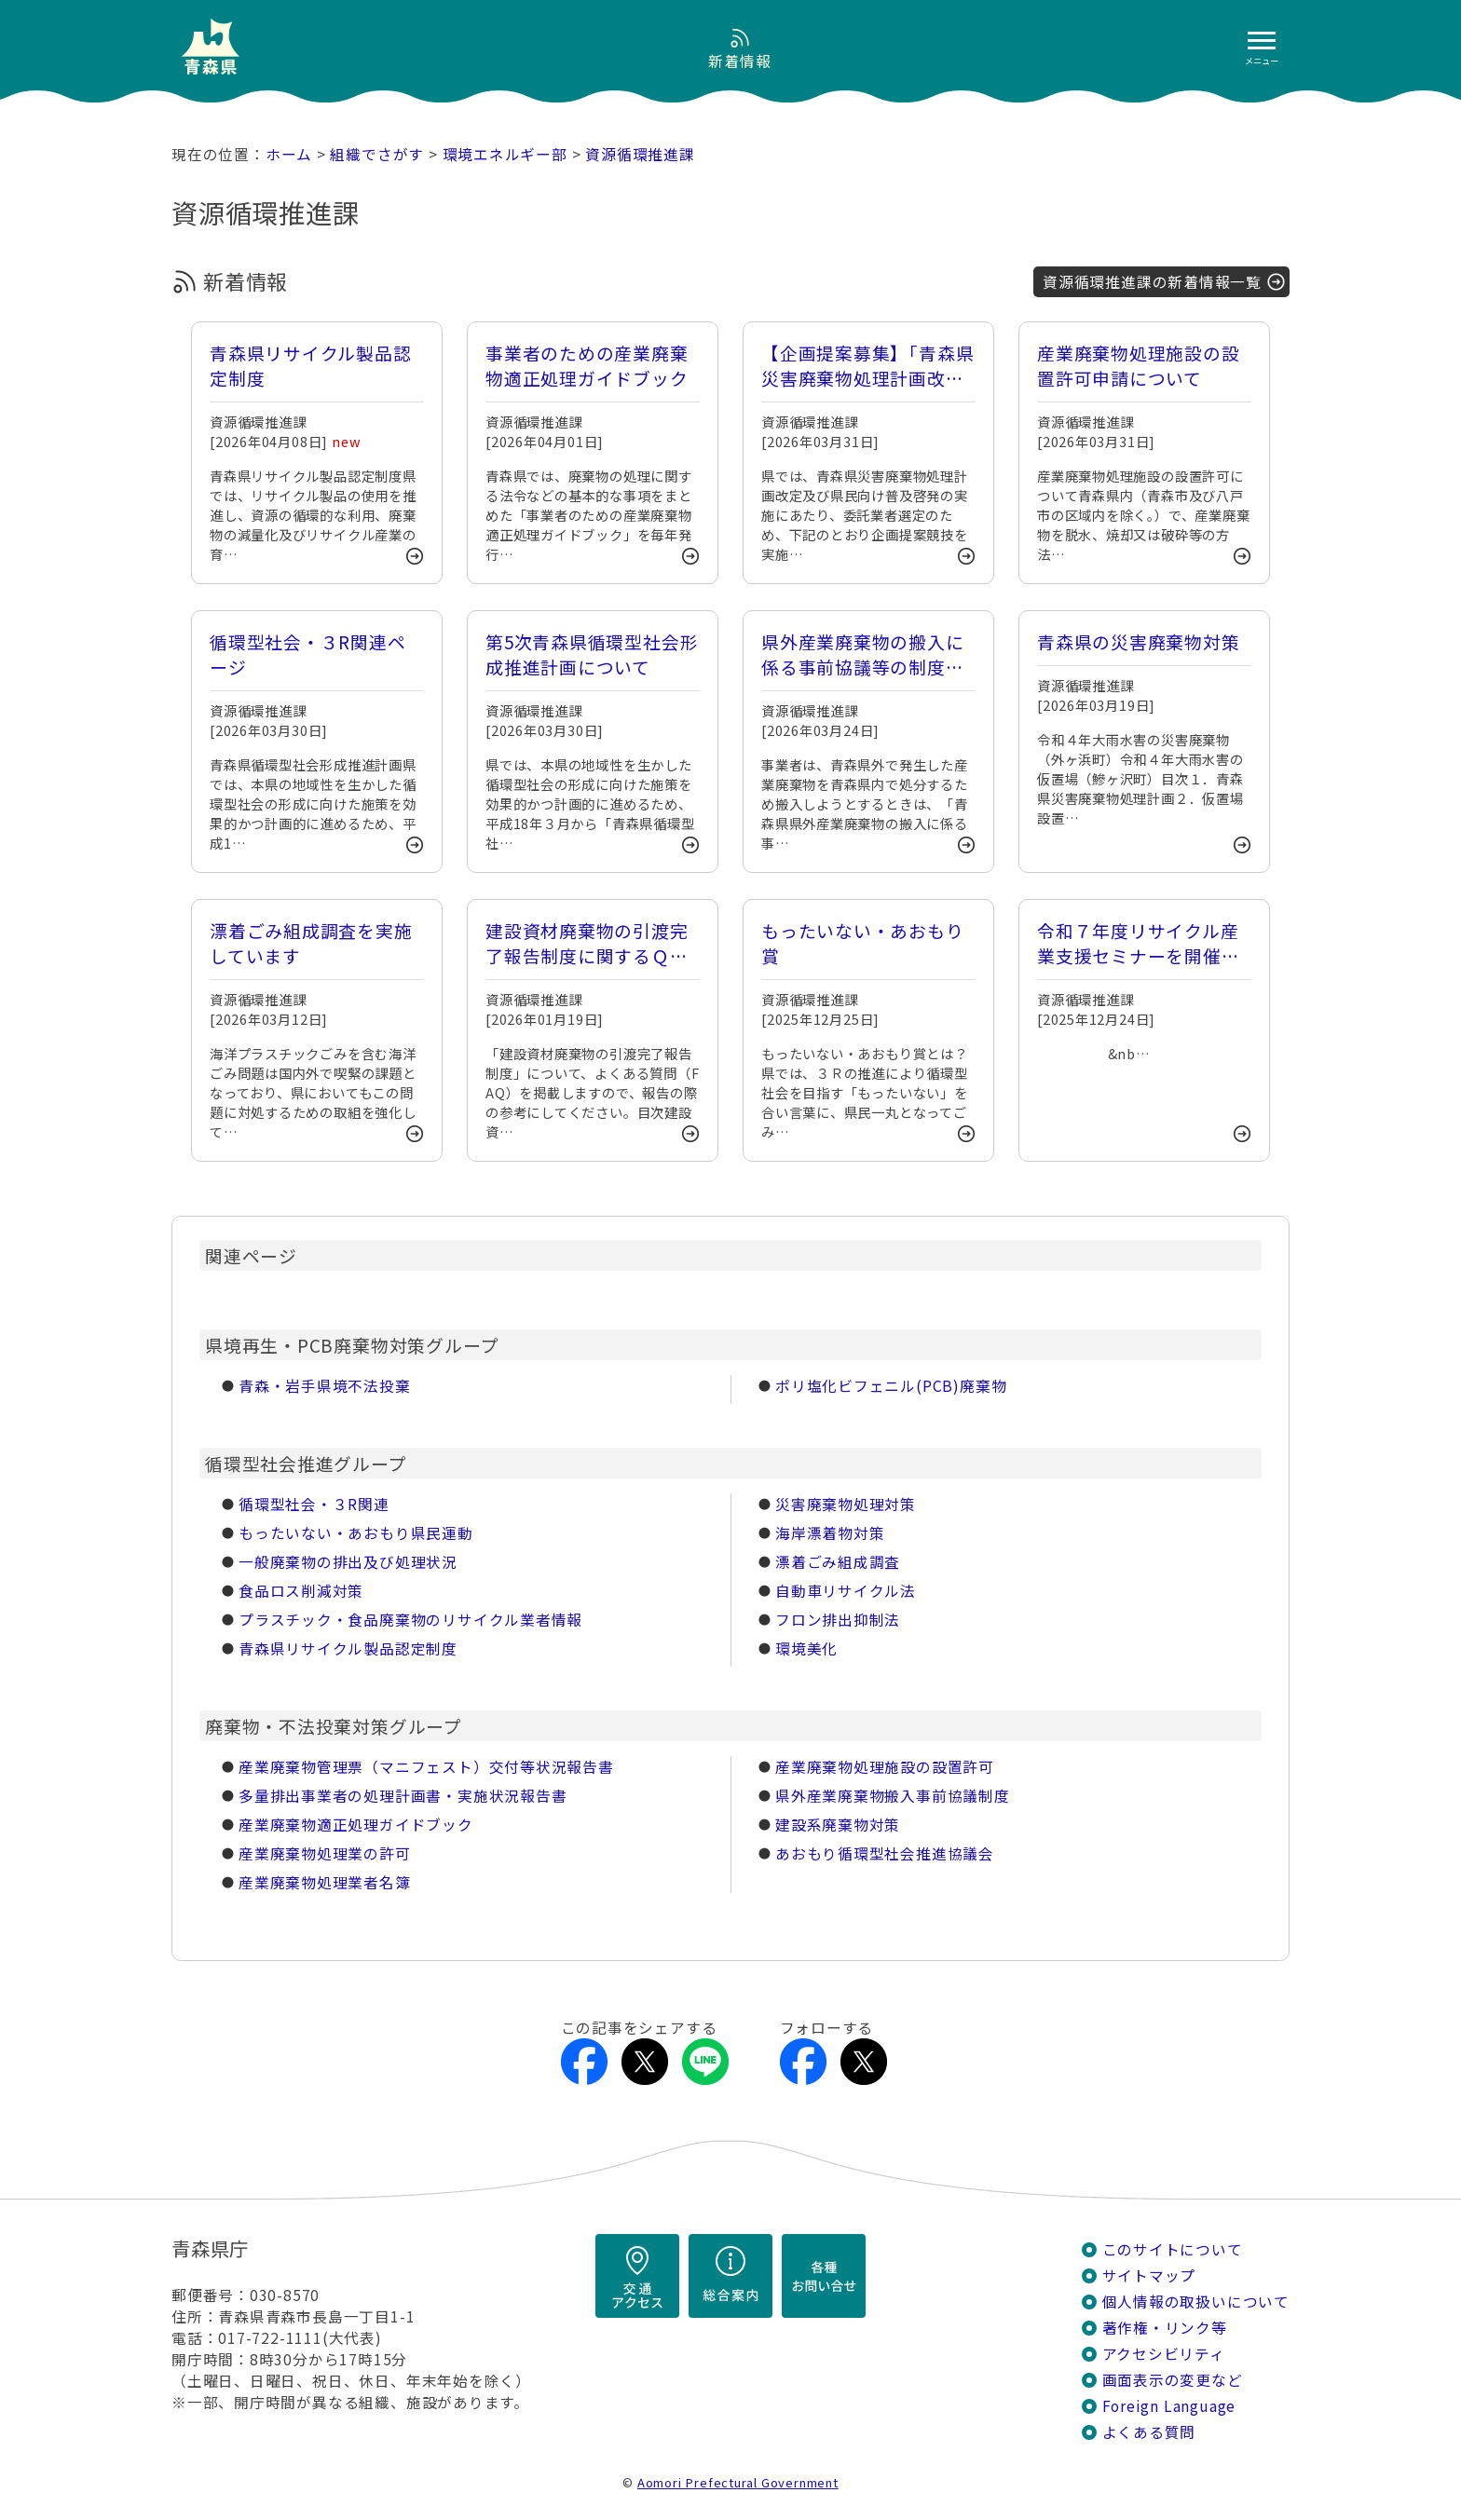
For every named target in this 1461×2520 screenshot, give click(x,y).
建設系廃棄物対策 (837, 1824)
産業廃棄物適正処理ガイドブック (356, 1824)
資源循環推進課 (640, 154)
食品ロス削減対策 (301, 1590)
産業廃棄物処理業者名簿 (325, 1882)
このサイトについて (1172, 2249)
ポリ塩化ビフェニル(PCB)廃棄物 (890, 1385)
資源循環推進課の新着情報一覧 (1152, 282)
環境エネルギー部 (505, 154)
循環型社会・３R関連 (314, 1504)
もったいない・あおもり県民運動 (356, 1533)
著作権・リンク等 (1164, 2327)
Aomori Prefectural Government (738, 2482)
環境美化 (806, 1648)
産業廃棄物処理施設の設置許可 (884, 1767)
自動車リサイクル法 (845, 1590)
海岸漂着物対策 (830, 1533)
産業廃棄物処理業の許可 (325, 1853)
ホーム (289, 154)
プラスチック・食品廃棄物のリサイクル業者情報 (410, 1619)
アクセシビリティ (1163, 2353)
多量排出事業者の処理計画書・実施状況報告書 (403, 1795)
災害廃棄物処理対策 (845, 1504)
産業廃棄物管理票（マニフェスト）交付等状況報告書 (426, 1767)
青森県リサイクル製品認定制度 (348, 1648)
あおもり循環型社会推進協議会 (884, 1853)
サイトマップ (1149, 2275)
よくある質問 (1149, 2432)
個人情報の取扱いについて (1196, 2301)
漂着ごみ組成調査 (837, 1562)
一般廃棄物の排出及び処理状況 (348, 1562)
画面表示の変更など (1172, 2380)
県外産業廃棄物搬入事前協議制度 (892, 1795)
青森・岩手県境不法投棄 (325, 1385)
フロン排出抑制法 (837, 1619)
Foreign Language (1169, 2406)
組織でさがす (377, 154)
